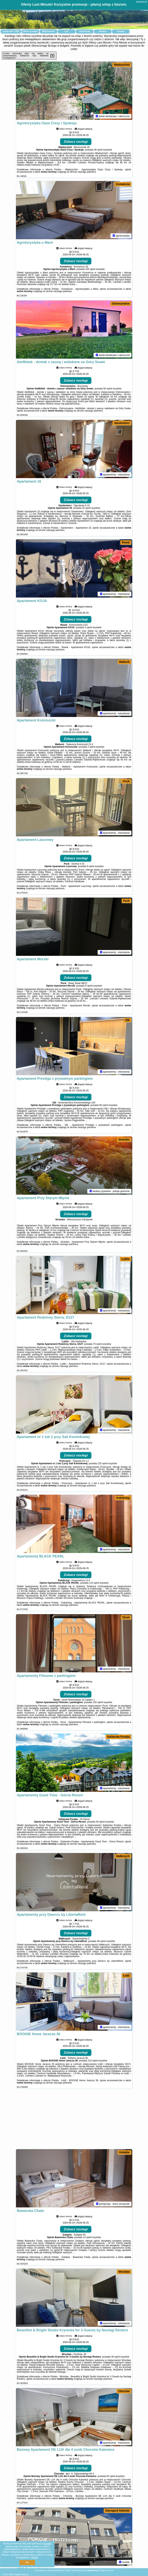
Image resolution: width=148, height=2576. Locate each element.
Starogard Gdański (117, 2510)
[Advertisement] (74, 2121)
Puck (126, 781)
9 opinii (90, 866)
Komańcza (123, 184)
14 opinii (87, 2237)
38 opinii (101, 1941)
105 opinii (90, 269)
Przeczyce (123, 1378)
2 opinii (91, 747)
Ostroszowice (121, 303)
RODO (34, 2557)
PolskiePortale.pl (21, 2574)
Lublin (126, 1259)
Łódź (126, 1975)
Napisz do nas (107, 2570)
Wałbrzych (123, 1856)
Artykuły (121, 31)
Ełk (127, 1020)
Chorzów (124, 2391)
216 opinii (93, 2060)
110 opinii (94, 1583)
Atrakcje (102, 31)
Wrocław (124, 2271)
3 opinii (88, 627)
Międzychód (122, 64)
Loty (66, 31)
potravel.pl (141, 1)
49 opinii (100, 1821)
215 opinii (103, 1463)
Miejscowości (48, 31)
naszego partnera (87, 172)
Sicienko (124, 1139)
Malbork (124, 661)
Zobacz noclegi (76, 142)
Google (47, 2543)
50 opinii (107, 388)
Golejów (124, 2152)
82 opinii (111, 2476)
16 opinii (86, 508)
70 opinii (97, 1344)
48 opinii (98, 149)
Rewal (126, 542)
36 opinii (115, 2356)
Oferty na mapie (30, 31)
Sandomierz (122, 423)
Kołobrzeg (123, 1497)
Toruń (126, 1617)
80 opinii (103, 1105)
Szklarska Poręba (118, 1736)
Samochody (84, 31)
